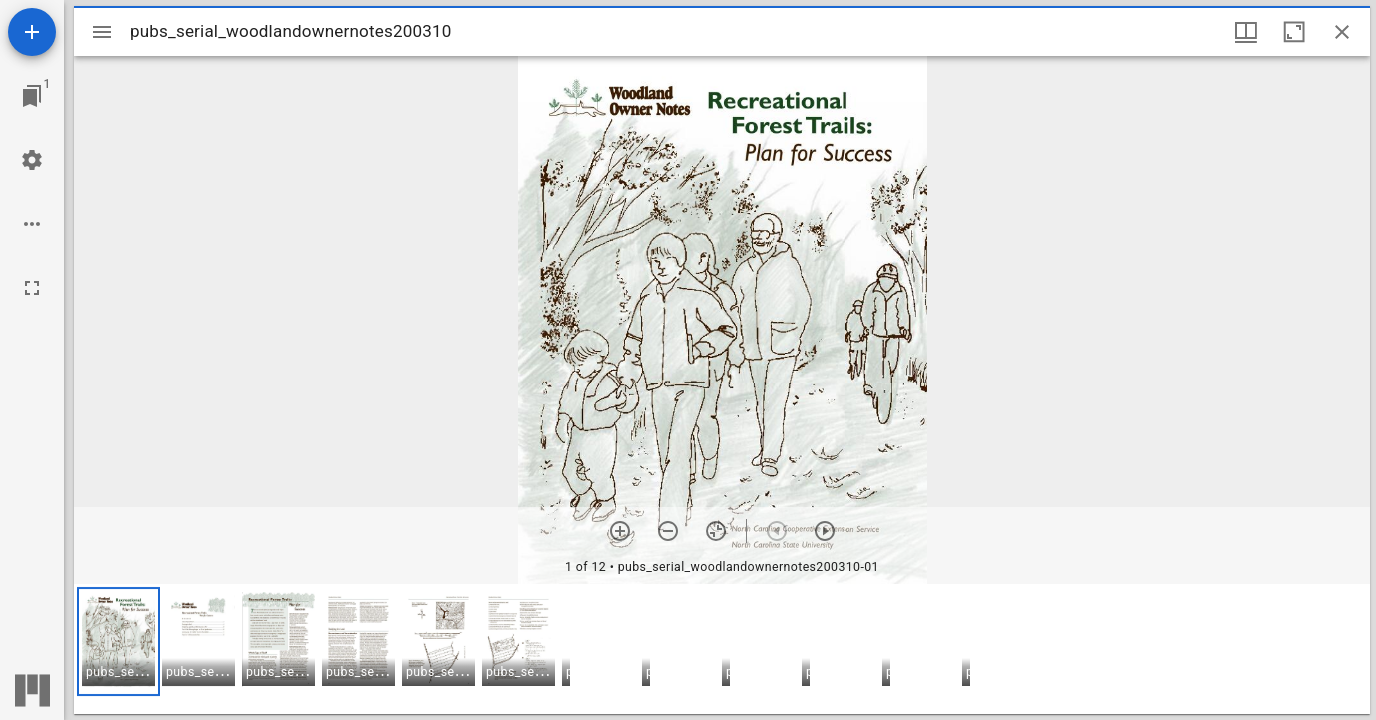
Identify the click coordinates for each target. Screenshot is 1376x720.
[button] (118, 641)
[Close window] (1342, 32)
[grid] (722, 649)
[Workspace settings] (32, 160)
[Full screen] (32, 288)
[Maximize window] (1294, 32)
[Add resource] (32, 32)
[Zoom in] (620, 531)
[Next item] (825, 531)
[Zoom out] (668, 531)
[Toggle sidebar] (102, 32)
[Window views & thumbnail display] (1246, 32)
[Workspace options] (32, 224)
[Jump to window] (32, 96)
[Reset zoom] (716, 531)
